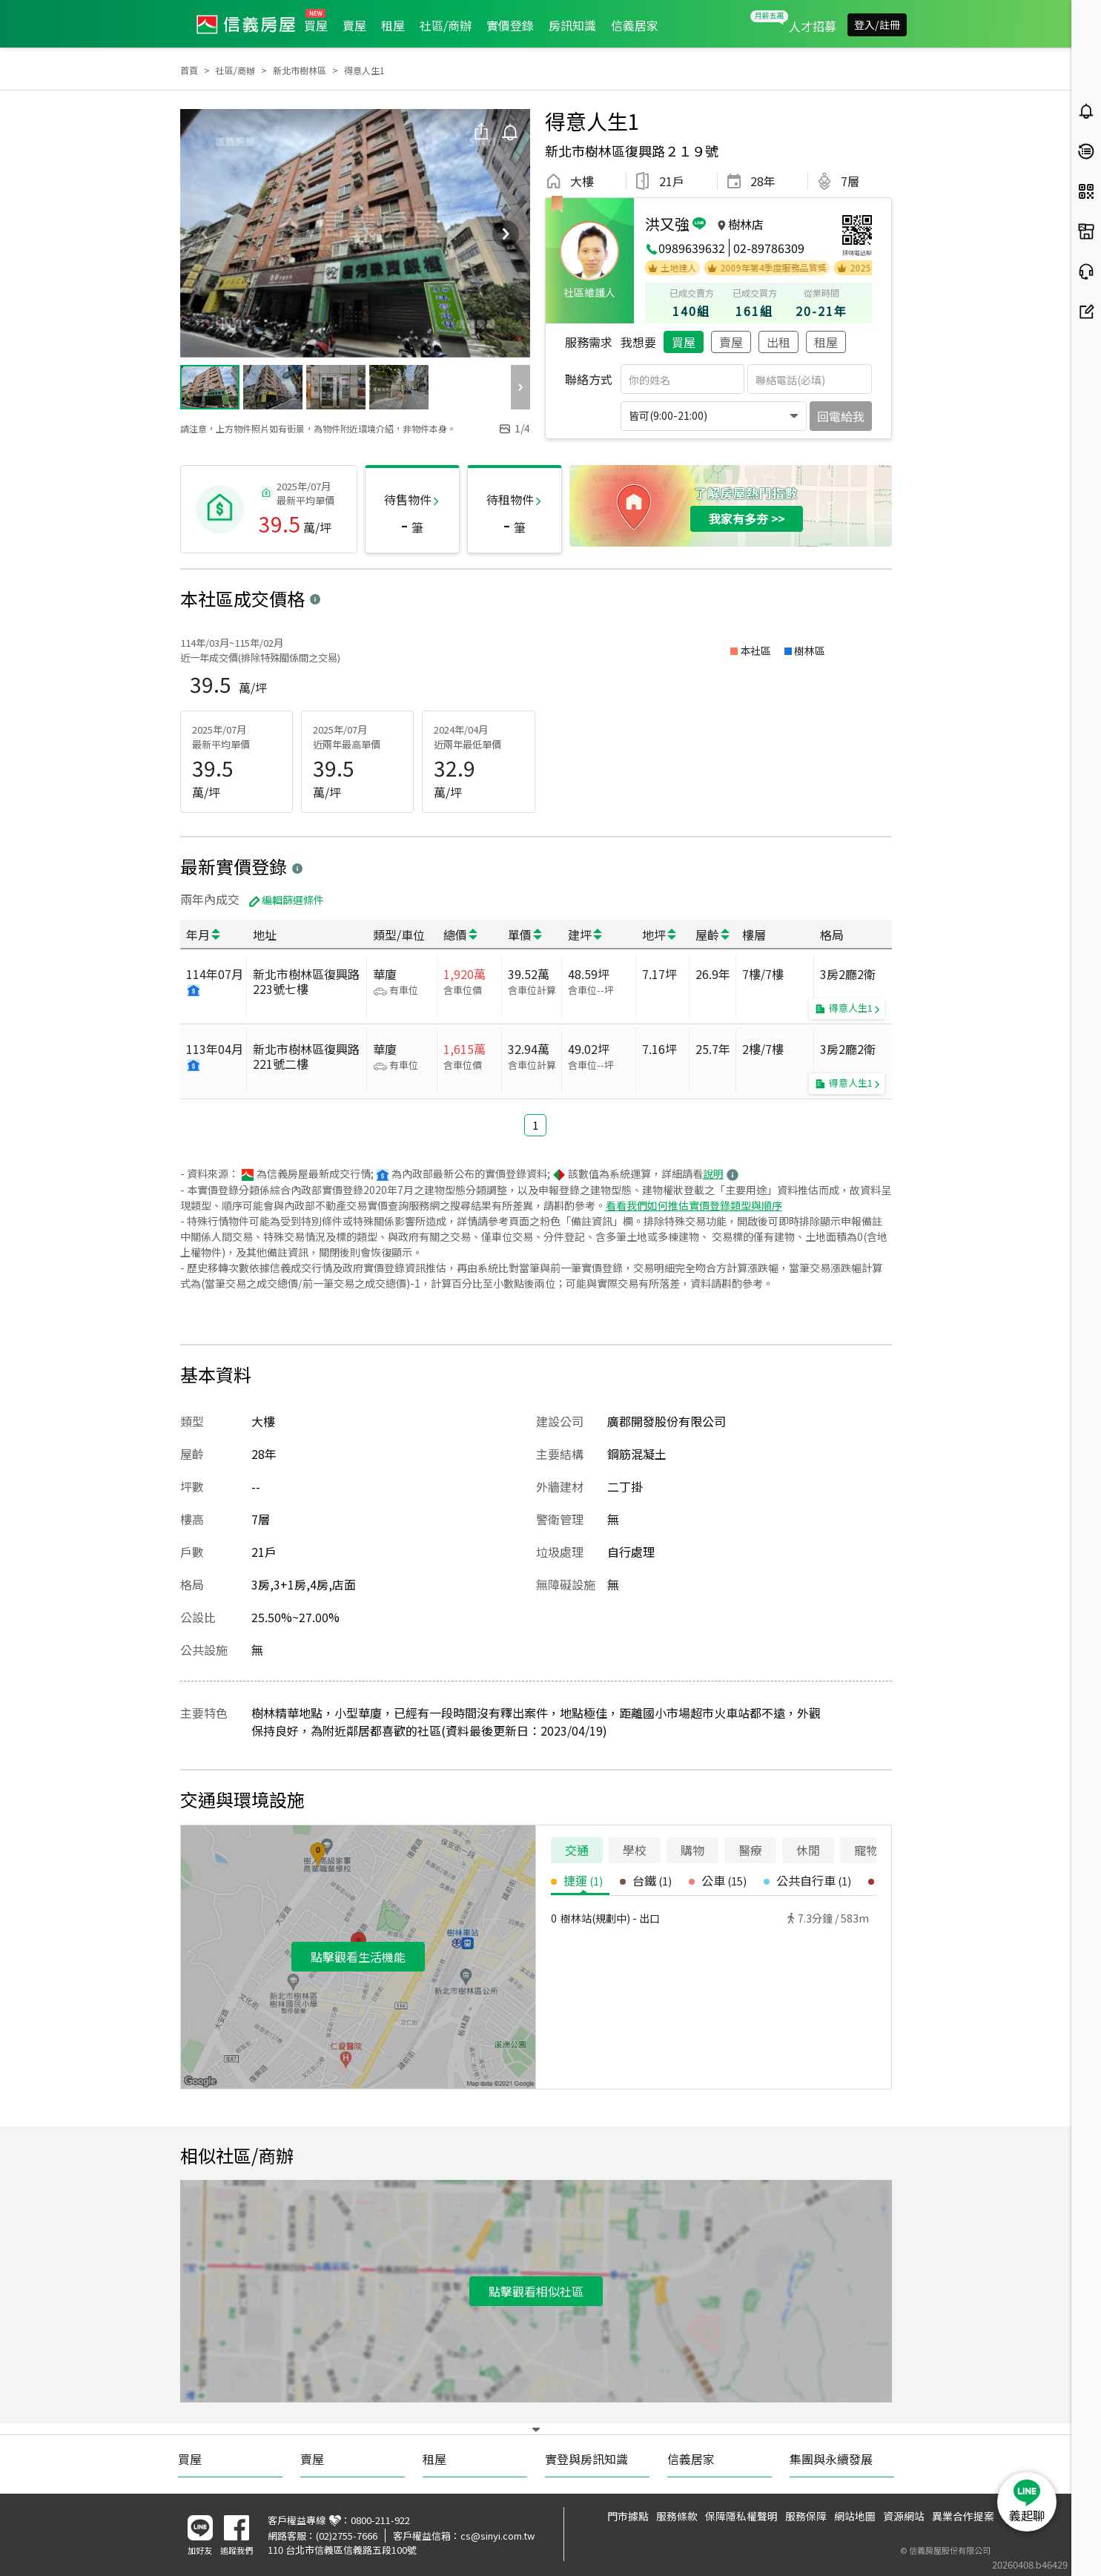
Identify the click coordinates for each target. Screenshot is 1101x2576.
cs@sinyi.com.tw (497, 2536)
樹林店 (746, 224)
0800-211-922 (380, 2520)
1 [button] (535, 1125)
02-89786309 (768, 248)
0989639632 (691, 248)
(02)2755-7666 (346, 2536)
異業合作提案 (963, 2516)
